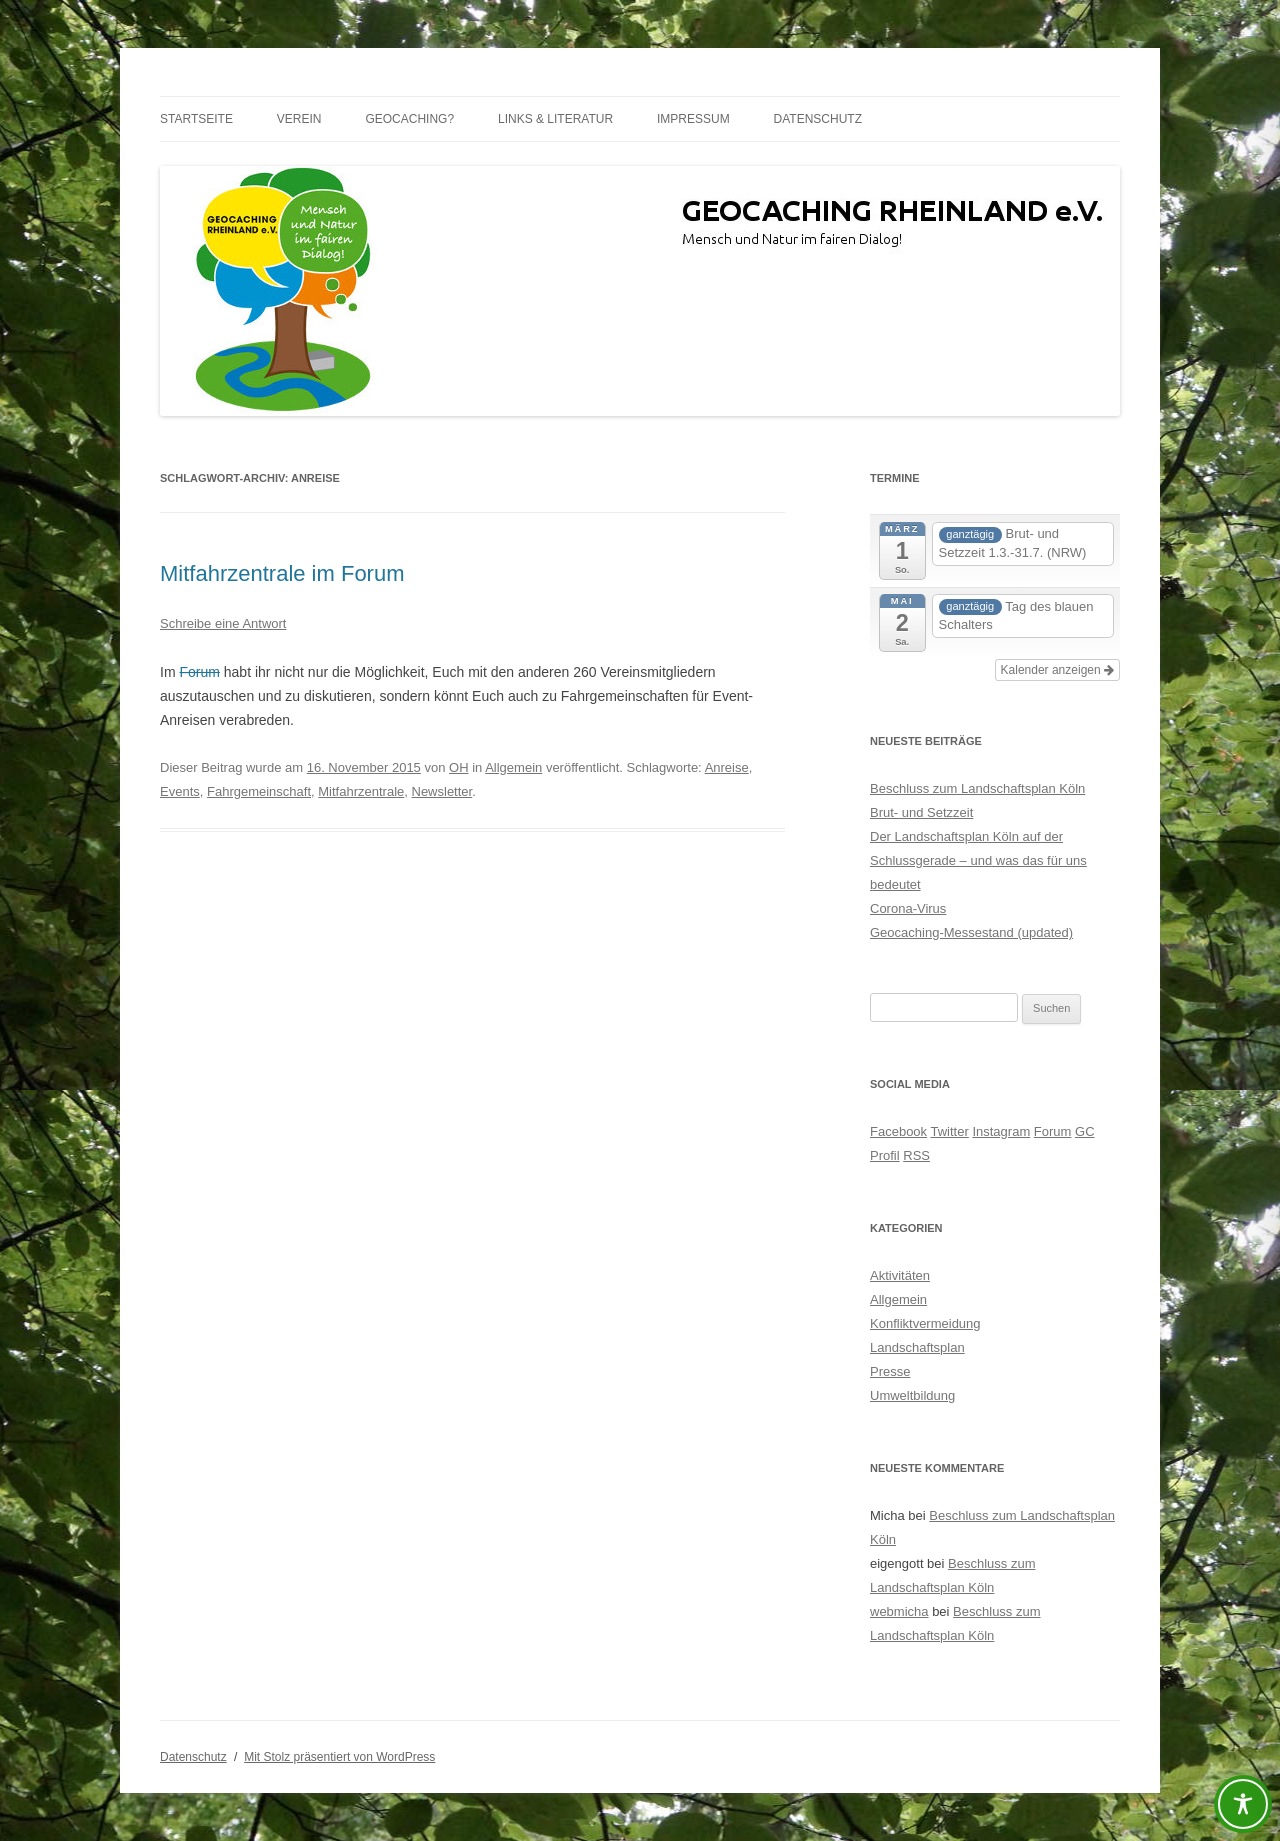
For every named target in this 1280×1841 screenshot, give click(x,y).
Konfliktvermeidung (925, 1323)
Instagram (1001, 1131)
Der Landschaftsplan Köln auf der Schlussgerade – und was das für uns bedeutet (978, 860)
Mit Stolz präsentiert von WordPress (339, 1757)
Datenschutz (818, 119)
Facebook (898, 1131)
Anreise (727, 767)
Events (180, 791)
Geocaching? (409, 119)
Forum (199, 672)
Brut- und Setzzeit (921, 812)
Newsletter (442, 791)
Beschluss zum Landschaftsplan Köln (977, 788)
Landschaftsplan (917, 1347)
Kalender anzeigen (1057, 670)
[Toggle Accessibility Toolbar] (1243, 1804)
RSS (916, 1155)
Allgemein (513, 767)
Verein (299, 119)
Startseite (196, 119)
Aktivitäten (900, 1275)
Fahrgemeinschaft (259, 791)
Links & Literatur (555, 119)
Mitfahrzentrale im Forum (282, 573)
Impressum (693, 119)
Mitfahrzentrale (361, 791)
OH (459, 767)
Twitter (949, 1131)
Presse (890, 1371)
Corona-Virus (908, 908)
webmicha (899, 1611)
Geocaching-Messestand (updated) (971, 932)
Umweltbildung (912, 1395)
